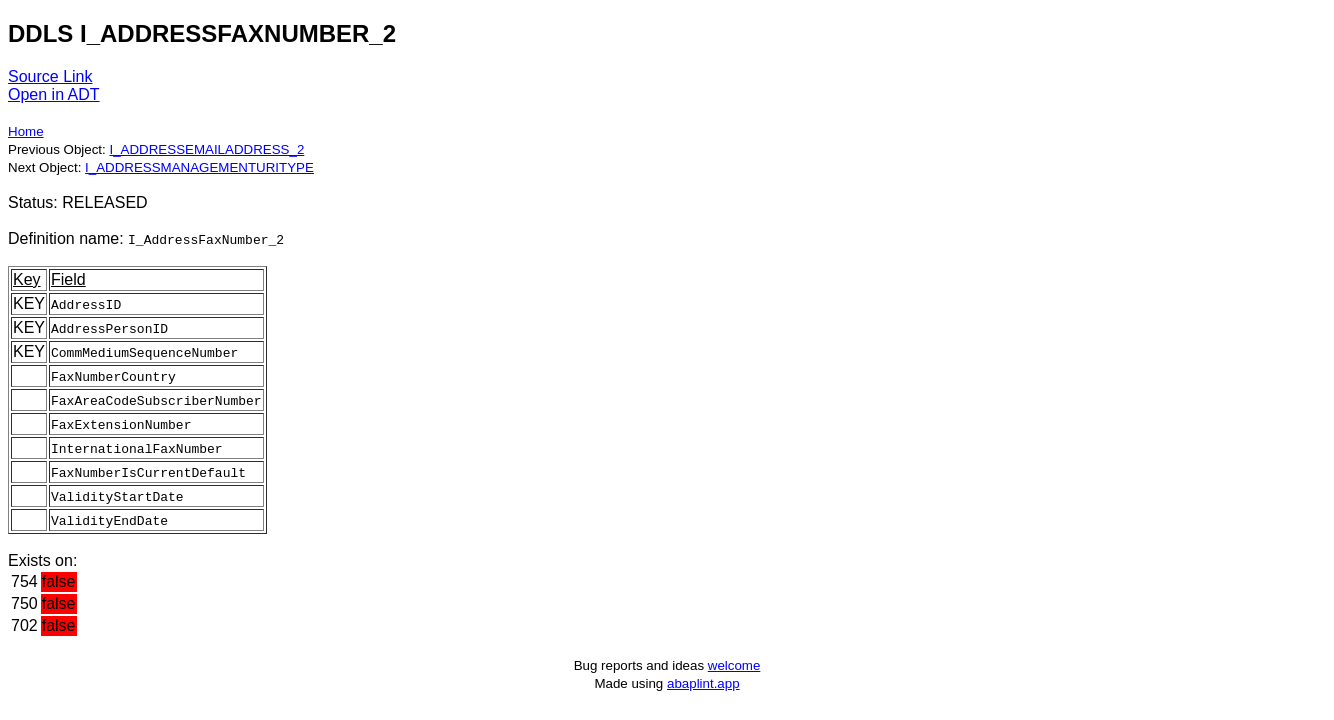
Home (26, 131)
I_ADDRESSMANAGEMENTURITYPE (199, 167)
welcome (734, 665)
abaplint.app (703, 683)
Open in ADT (54, 94)
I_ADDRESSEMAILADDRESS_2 (206, 149)
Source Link (50, 76)
